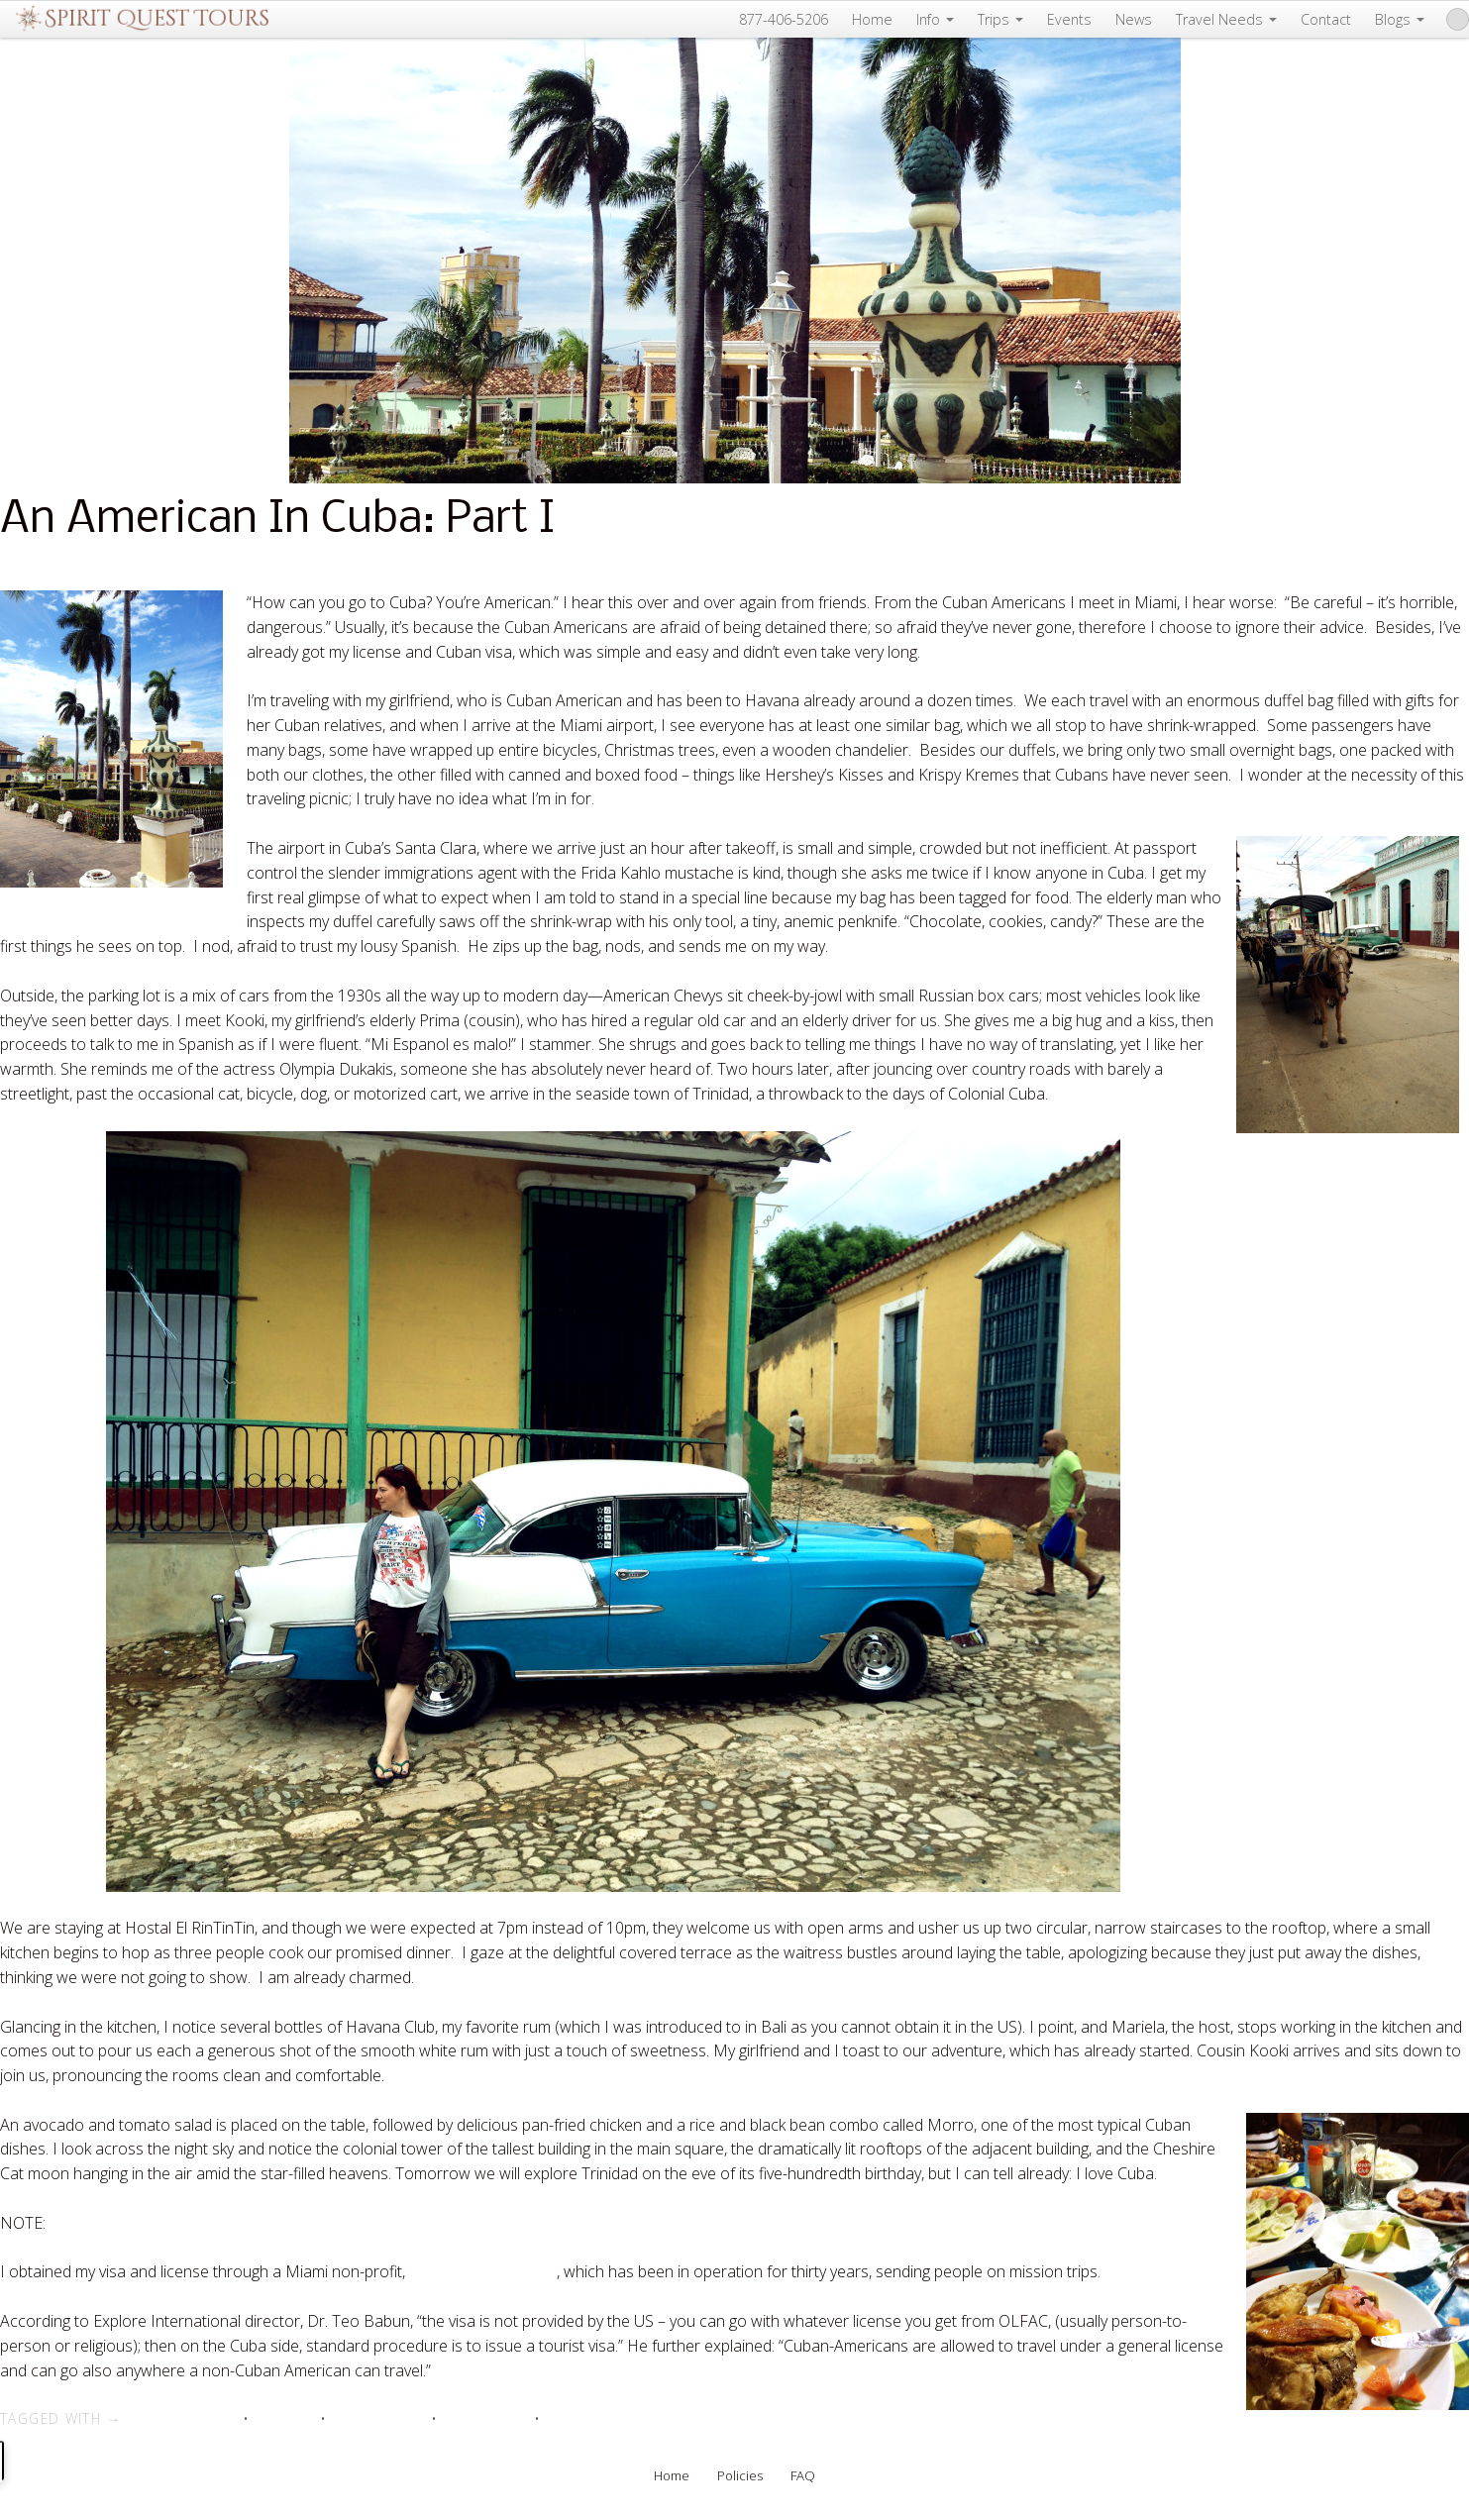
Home (872, 19)
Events (1069, 19)
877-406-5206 (783, 19)
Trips (1000, 19)
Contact (1326, 19)
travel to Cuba (485, 2418)
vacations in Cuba (600, 2418)
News (1133, 19)
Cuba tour (284, 2418)
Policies (740, 2475)
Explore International (483, 2271)
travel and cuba (378, 2418)
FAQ (802, 2475)
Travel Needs (1226, 19)
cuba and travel (190, 2418)
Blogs (1399, 19)
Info (935, 19)
